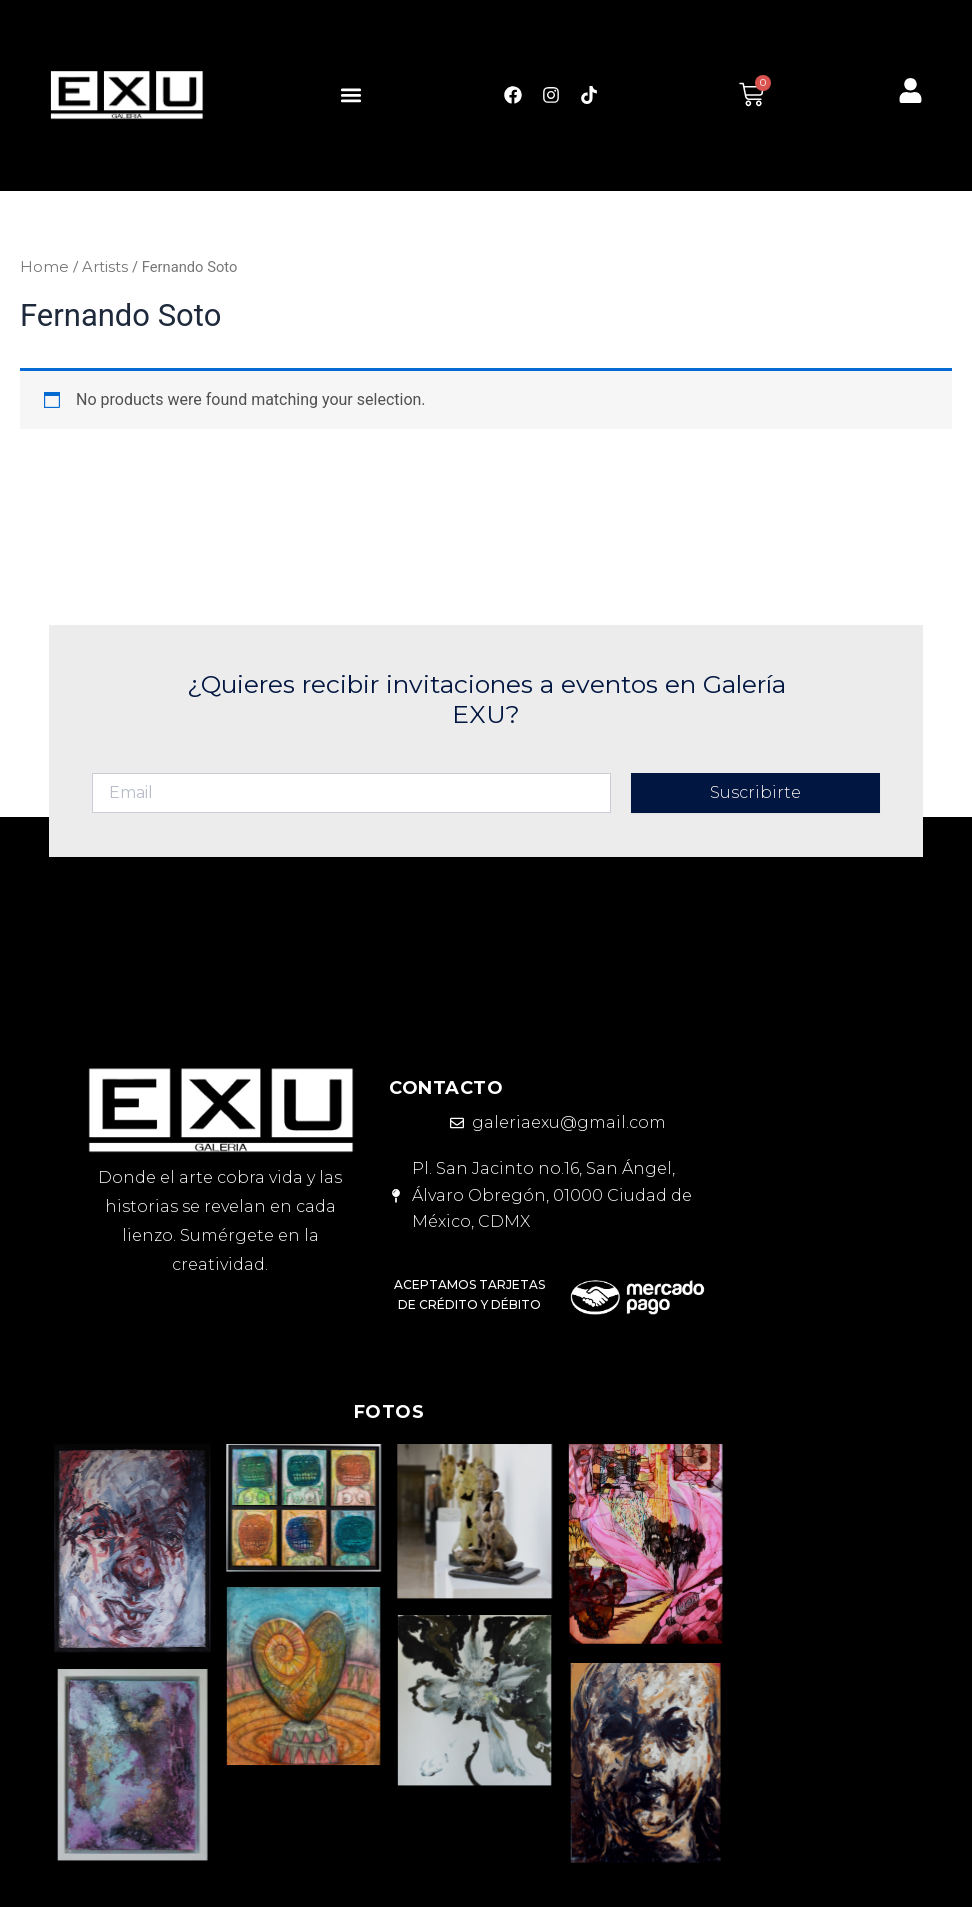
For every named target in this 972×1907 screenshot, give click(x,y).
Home (44, 267)
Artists (105, 267)
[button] (351, 94)
